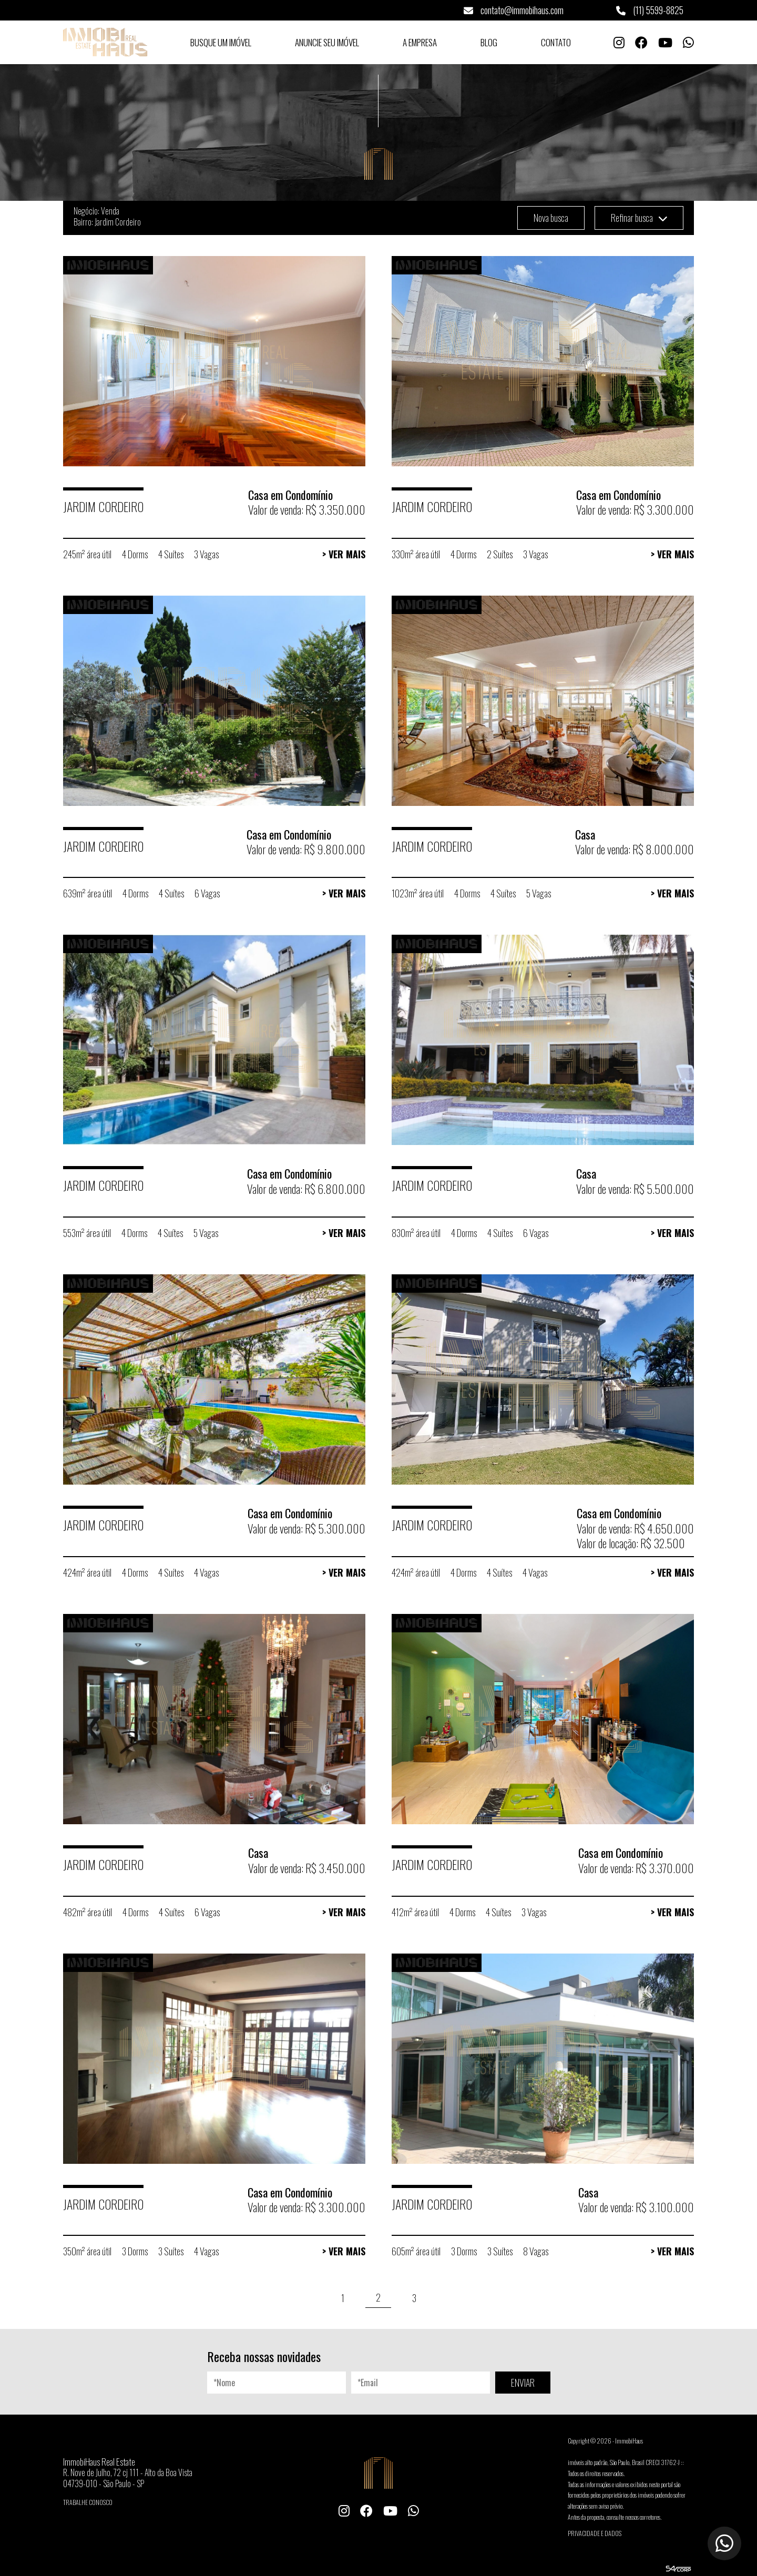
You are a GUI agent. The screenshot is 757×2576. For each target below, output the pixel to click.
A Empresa (420, 42)
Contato (556, 42)
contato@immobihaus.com (514, 10)
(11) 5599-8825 (649, 10)
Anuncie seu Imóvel (327, 42)
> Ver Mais (343, 554)
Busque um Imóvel (220, 42)
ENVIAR (523, 2382)
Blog (488, 42)
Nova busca (551, 217)
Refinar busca (639, 217)
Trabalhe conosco (87, 2502)
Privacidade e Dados (594, 2533)
